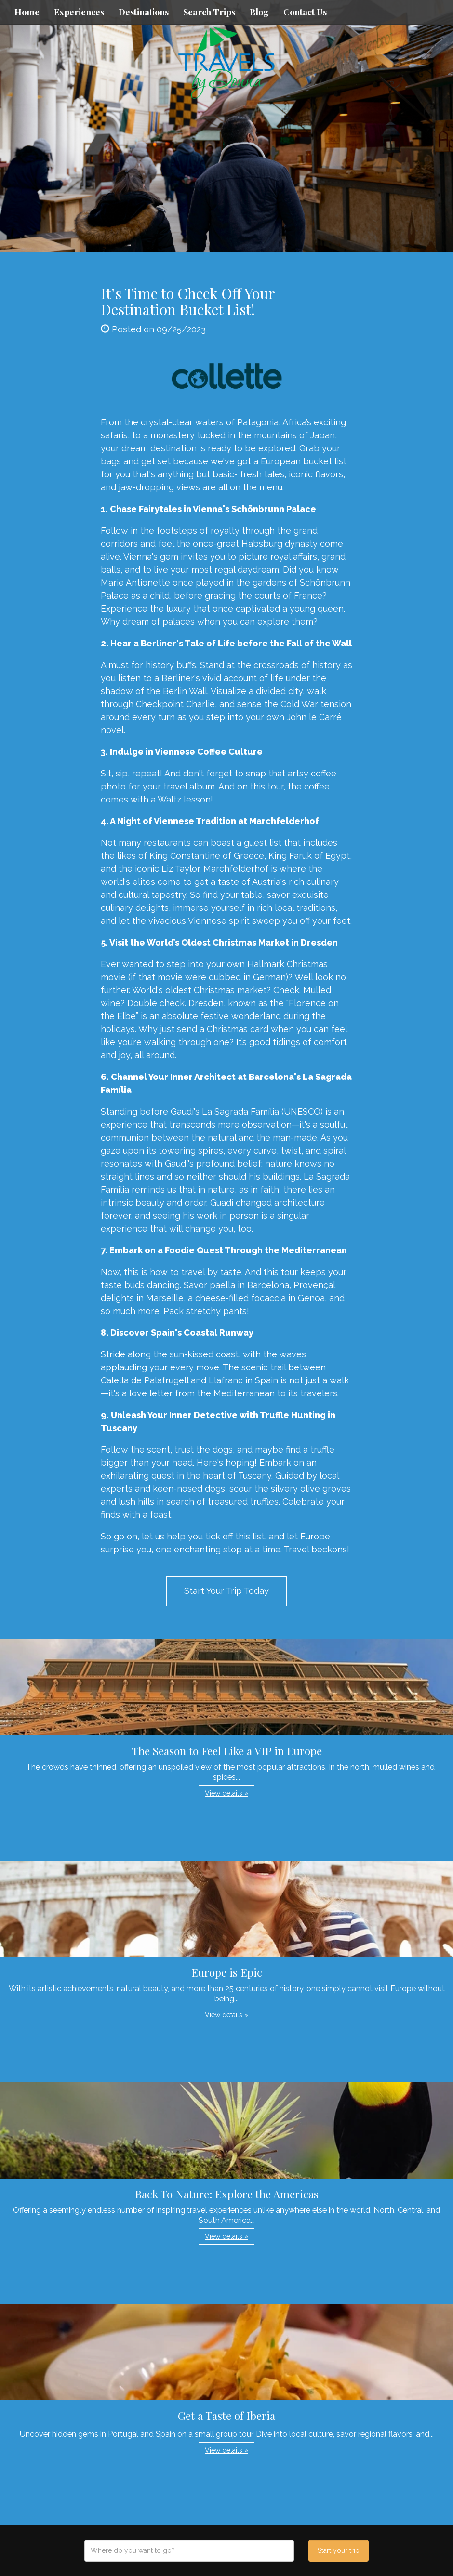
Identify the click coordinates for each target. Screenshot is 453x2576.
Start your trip (339, 2550)
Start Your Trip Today (226, 1591)
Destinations (144, 12)
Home (27, 12)
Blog (259, 12)
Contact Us (305, 12)
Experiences (79, 12)
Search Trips (209, 12)
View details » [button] (226, 1793)
